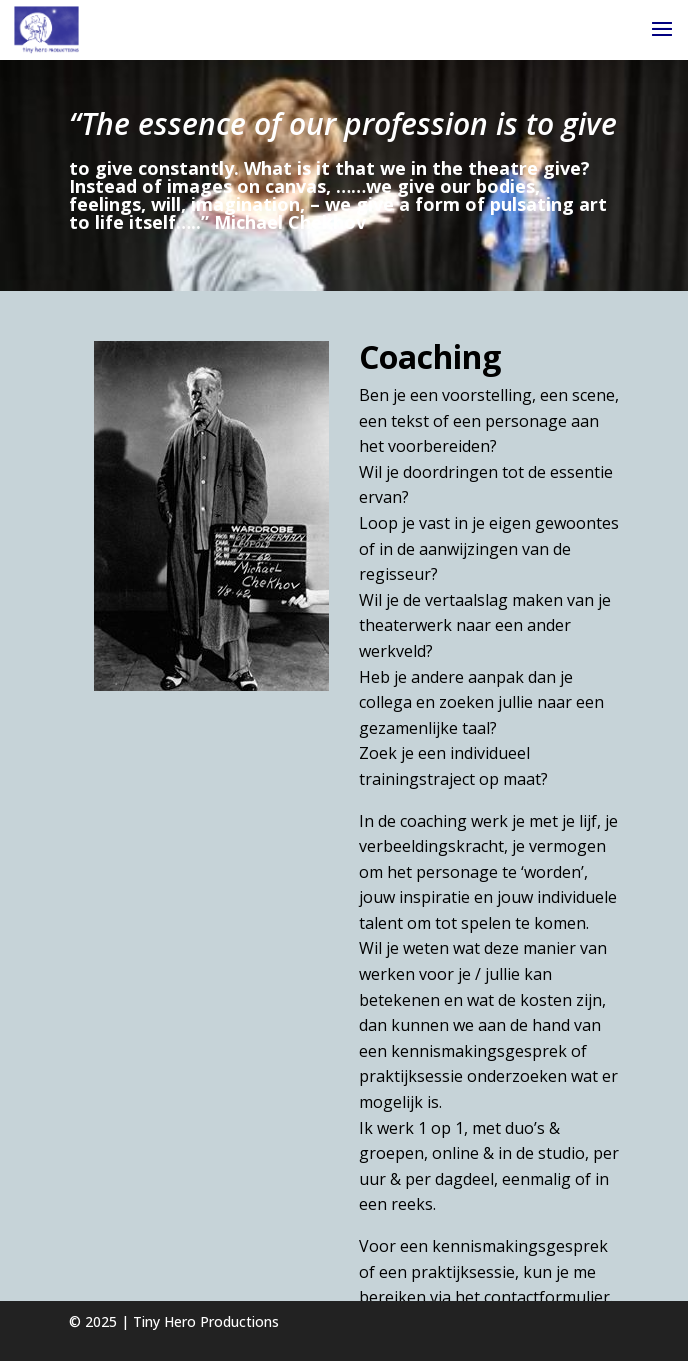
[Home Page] (46, 28)
